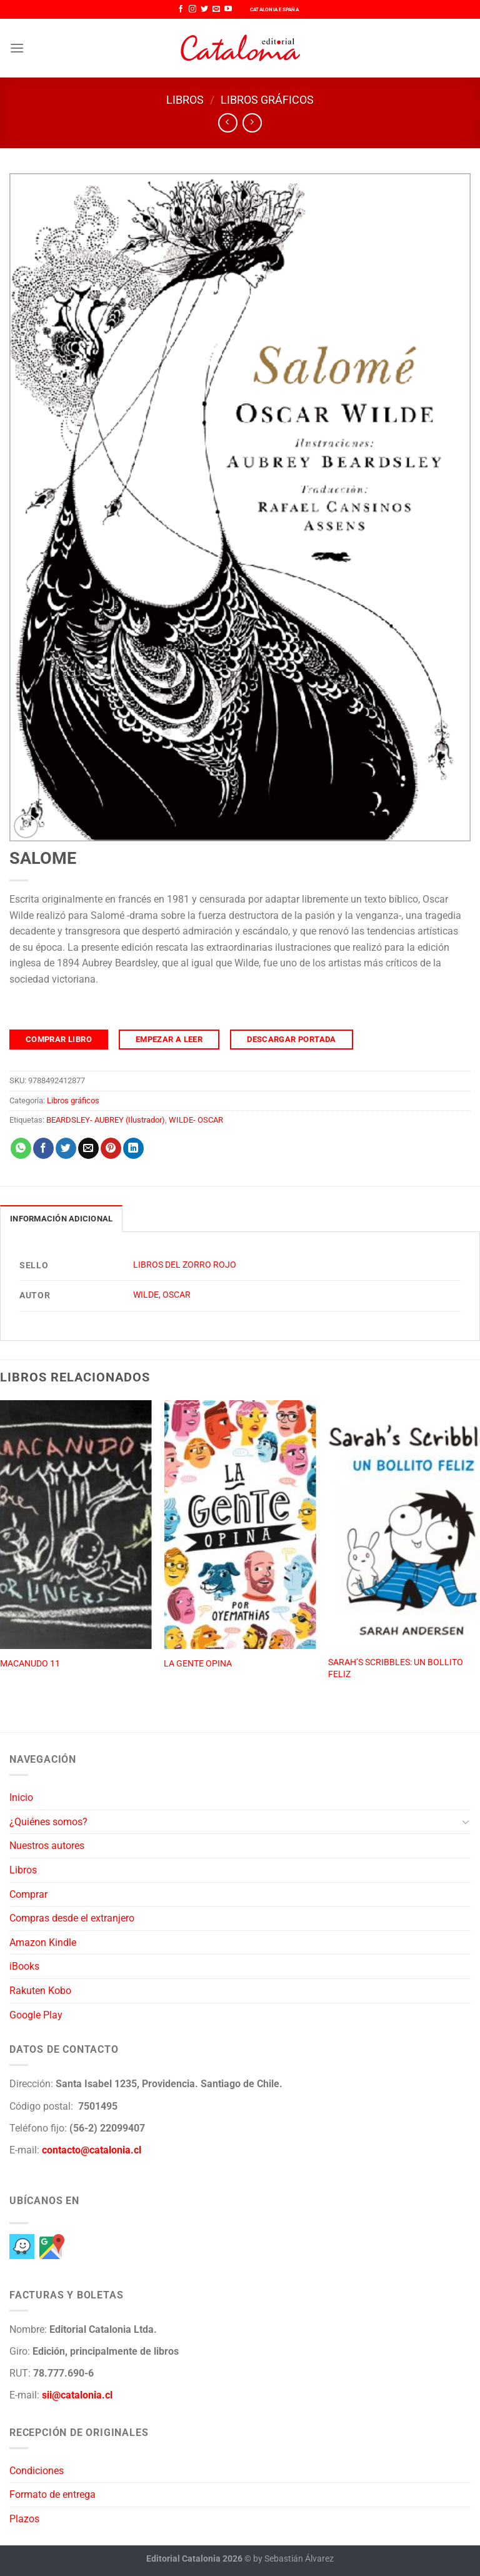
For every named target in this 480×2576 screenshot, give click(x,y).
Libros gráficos (267, 99)
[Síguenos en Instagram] (192, 9)
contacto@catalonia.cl (91, 2150)
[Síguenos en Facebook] (180, 9)
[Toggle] (466, 1821)
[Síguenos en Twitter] (204, 9)
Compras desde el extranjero (71, 1918)
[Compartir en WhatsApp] (21, 1148)
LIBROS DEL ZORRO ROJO (184, 1265)
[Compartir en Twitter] (66, 1148)
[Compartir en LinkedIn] (133, 1148)
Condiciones (36, 2471)
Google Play (35, 2015)
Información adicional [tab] (61, 1218)
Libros (185, 99)
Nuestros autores (46, 1846)
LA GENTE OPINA (198, 1663)
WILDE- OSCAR (196, 1120)
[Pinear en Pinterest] (111, 1148)
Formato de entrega (52, 2494)
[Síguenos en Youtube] (228, 9)
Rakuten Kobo (40, 1991)
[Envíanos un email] (216, 9)
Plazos (24, 2519)
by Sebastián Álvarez (293, 2558)
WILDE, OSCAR (162, 1295)
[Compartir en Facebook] (43, 1148)
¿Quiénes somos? (48, 1822)
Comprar (28, 1894)
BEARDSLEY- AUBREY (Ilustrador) (105, 1120)
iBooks (24, 1966)
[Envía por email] (88, 1148)
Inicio (21, 1797)
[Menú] (16, 48)
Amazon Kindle (42, 1942)
